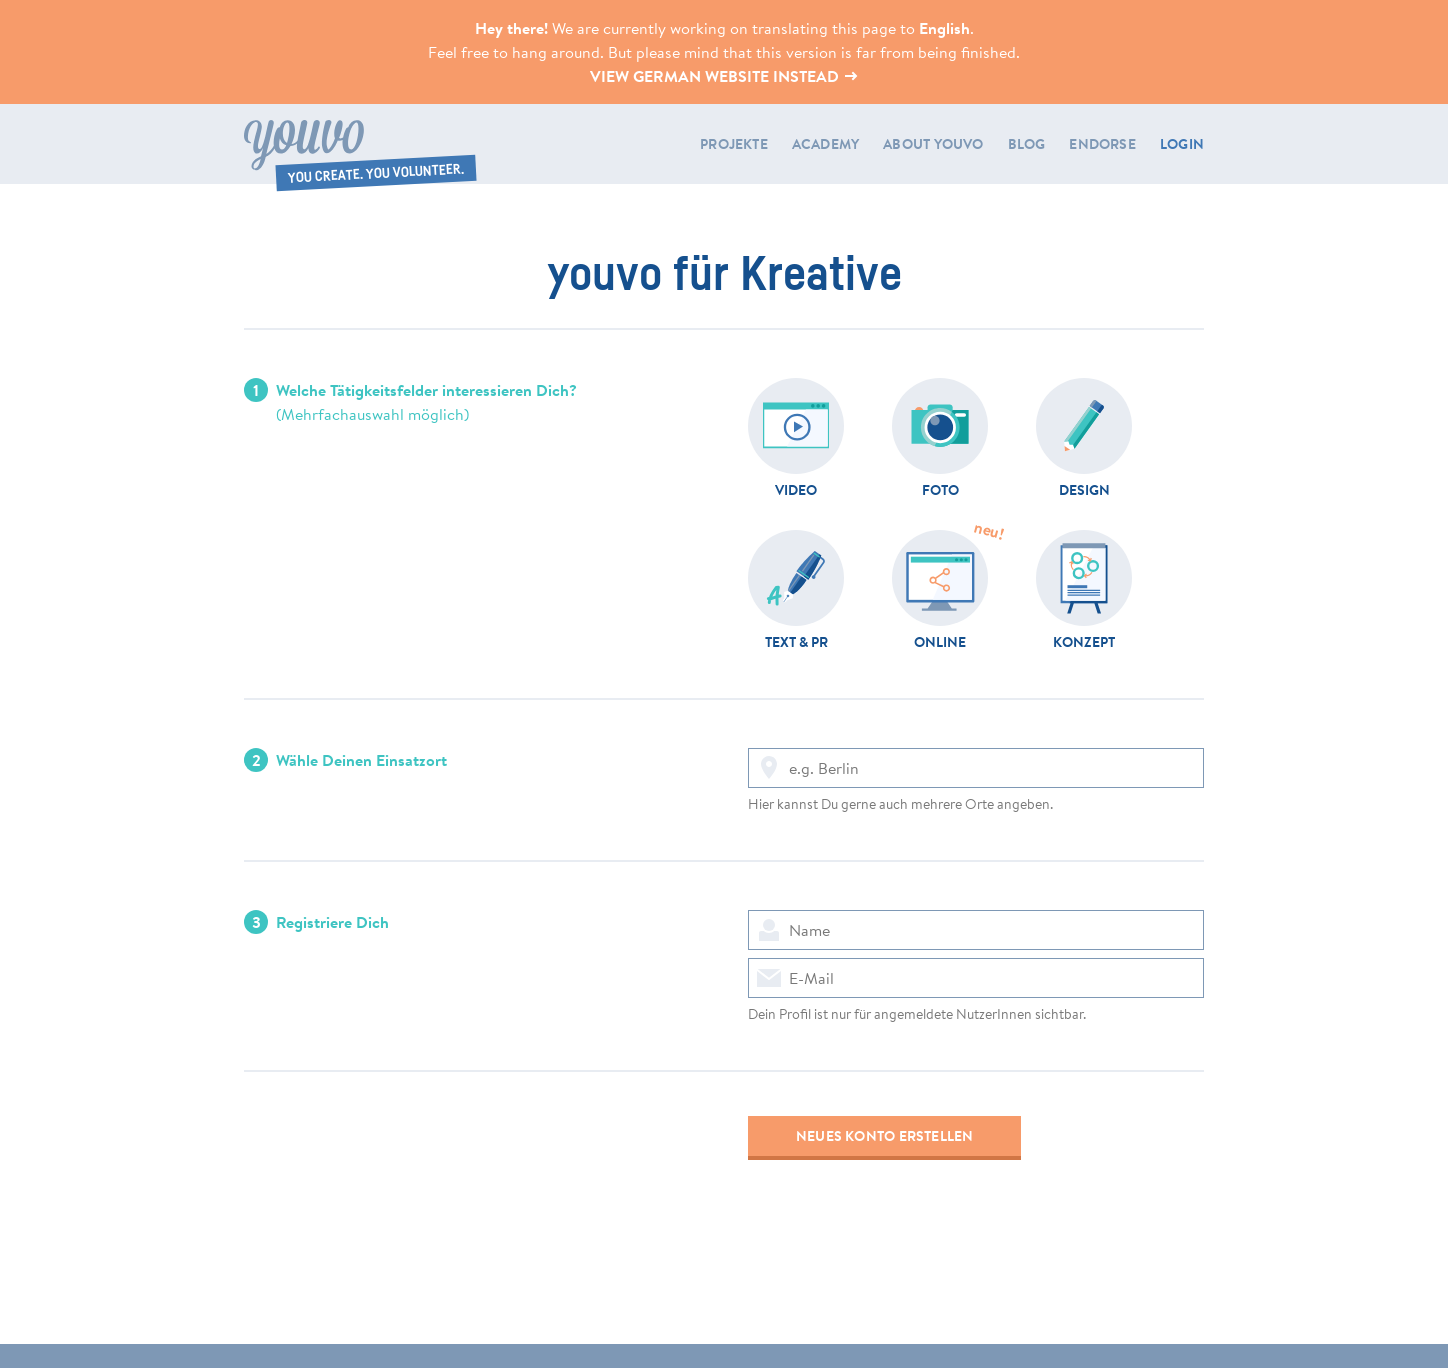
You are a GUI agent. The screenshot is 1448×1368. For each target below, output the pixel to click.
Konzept (1084, 641)
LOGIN (1182, 144)
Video (796, 489)
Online (940, 641)
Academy (825, 144)
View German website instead (724, 76)
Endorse (1102, 144)
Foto (940, 489)
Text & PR (796, 641)
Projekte (734, 144)
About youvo (933, 144)
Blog (1027, 144)
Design (1084, 489)
